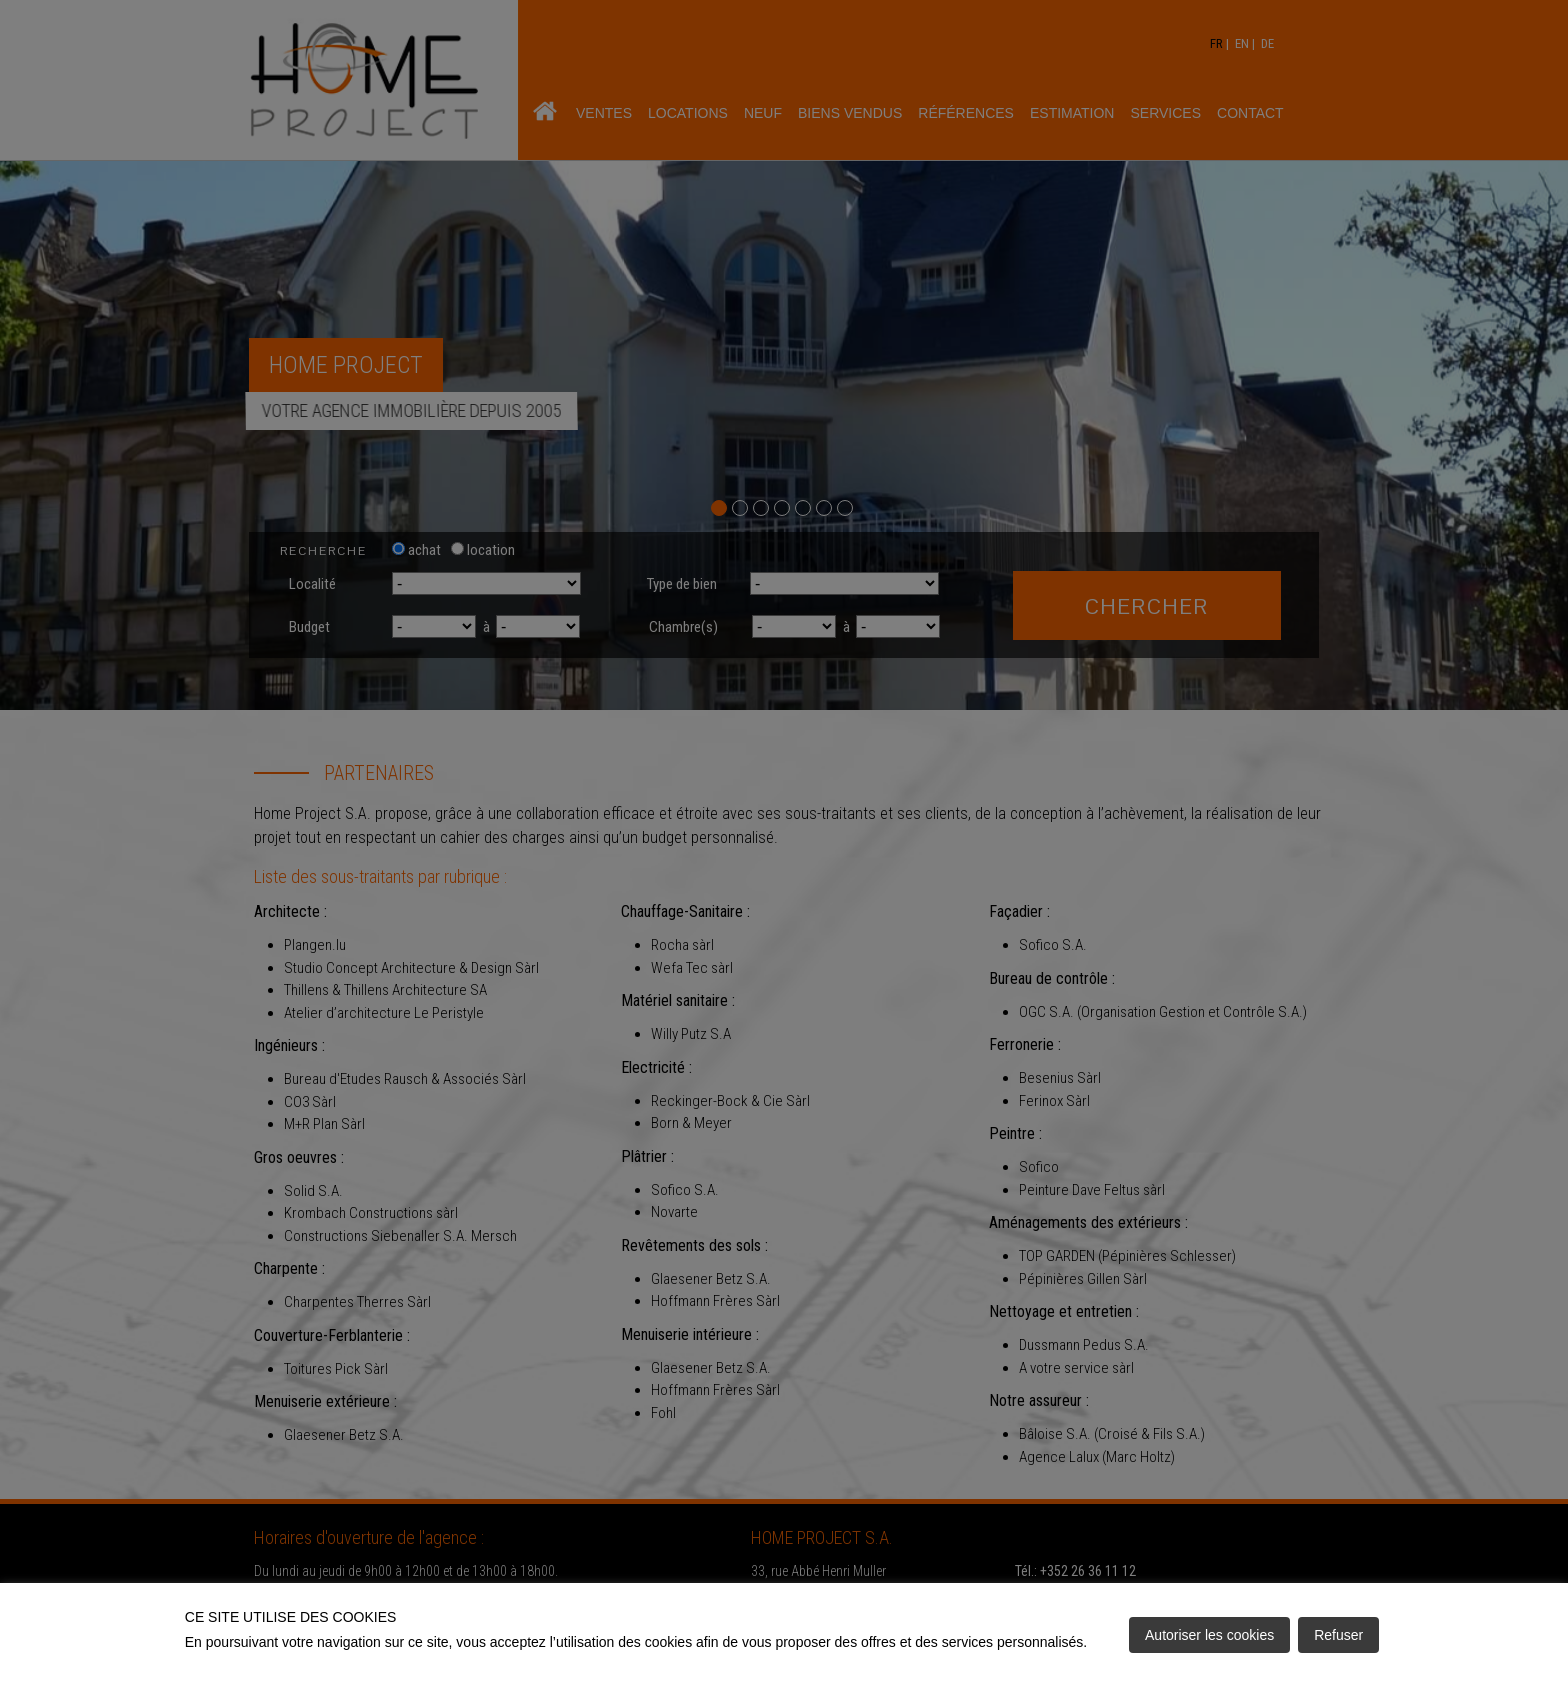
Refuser (1338, 1635)
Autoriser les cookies (1209, 1635)
